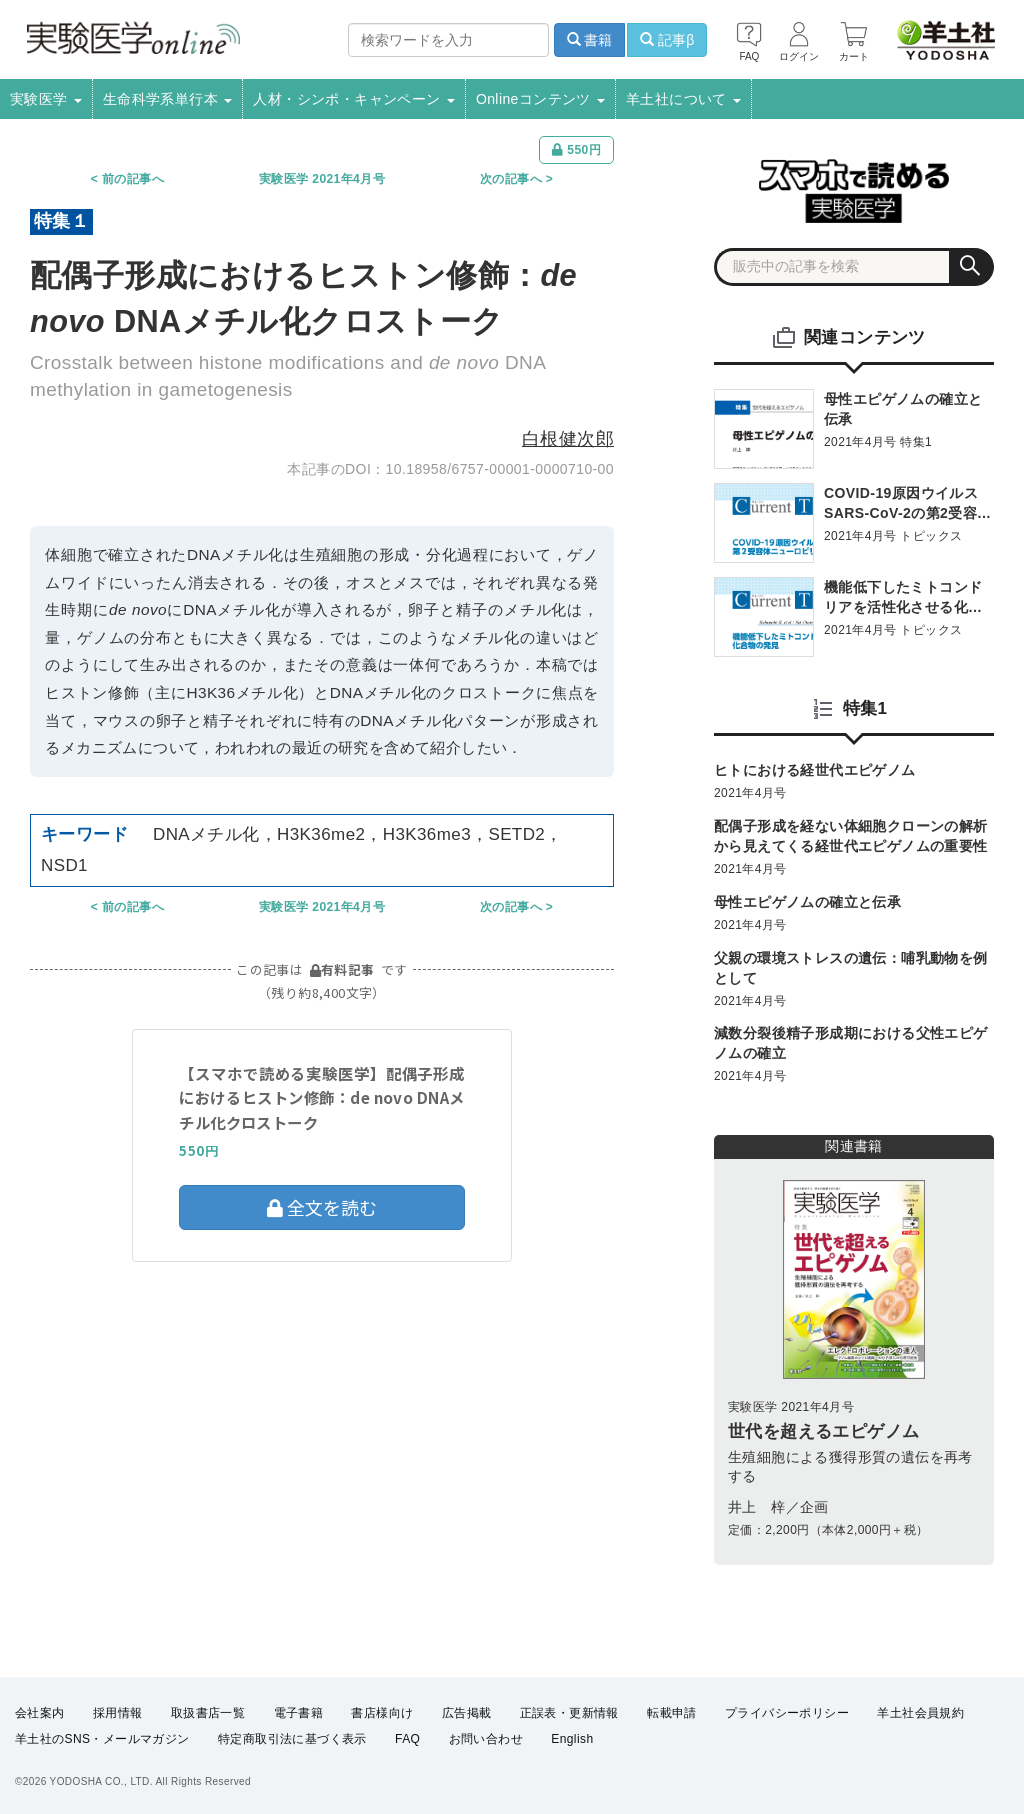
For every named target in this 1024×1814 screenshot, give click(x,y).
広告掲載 (467, 1713)
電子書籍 (299, 1713)
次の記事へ (511, 179)
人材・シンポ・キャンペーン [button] (354, 99)
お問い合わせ (486, 1740)
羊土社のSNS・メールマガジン (102, 1740)
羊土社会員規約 (920, 1713)
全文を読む (322, 1207)
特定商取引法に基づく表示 (292, 1740)
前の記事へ (133, 179)
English (572, 1740)
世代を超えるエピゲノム (823, 1431)
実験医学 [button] (46, 99)
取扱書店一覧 (208, 1713)
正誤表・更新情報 (569, 1713)
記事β (667, 40)
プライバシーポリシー (787, 1713)
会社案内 (40, 1713)
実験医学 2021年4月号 (322, 179)
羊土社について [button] (683, 99)
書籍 (590, 40)
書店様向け (382, 1713)
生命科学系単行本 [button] (168, 99)
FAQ (407, 1740)
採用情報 (118, 1713)
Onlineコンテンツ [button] (540, 99)
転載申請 (672, 1713)
